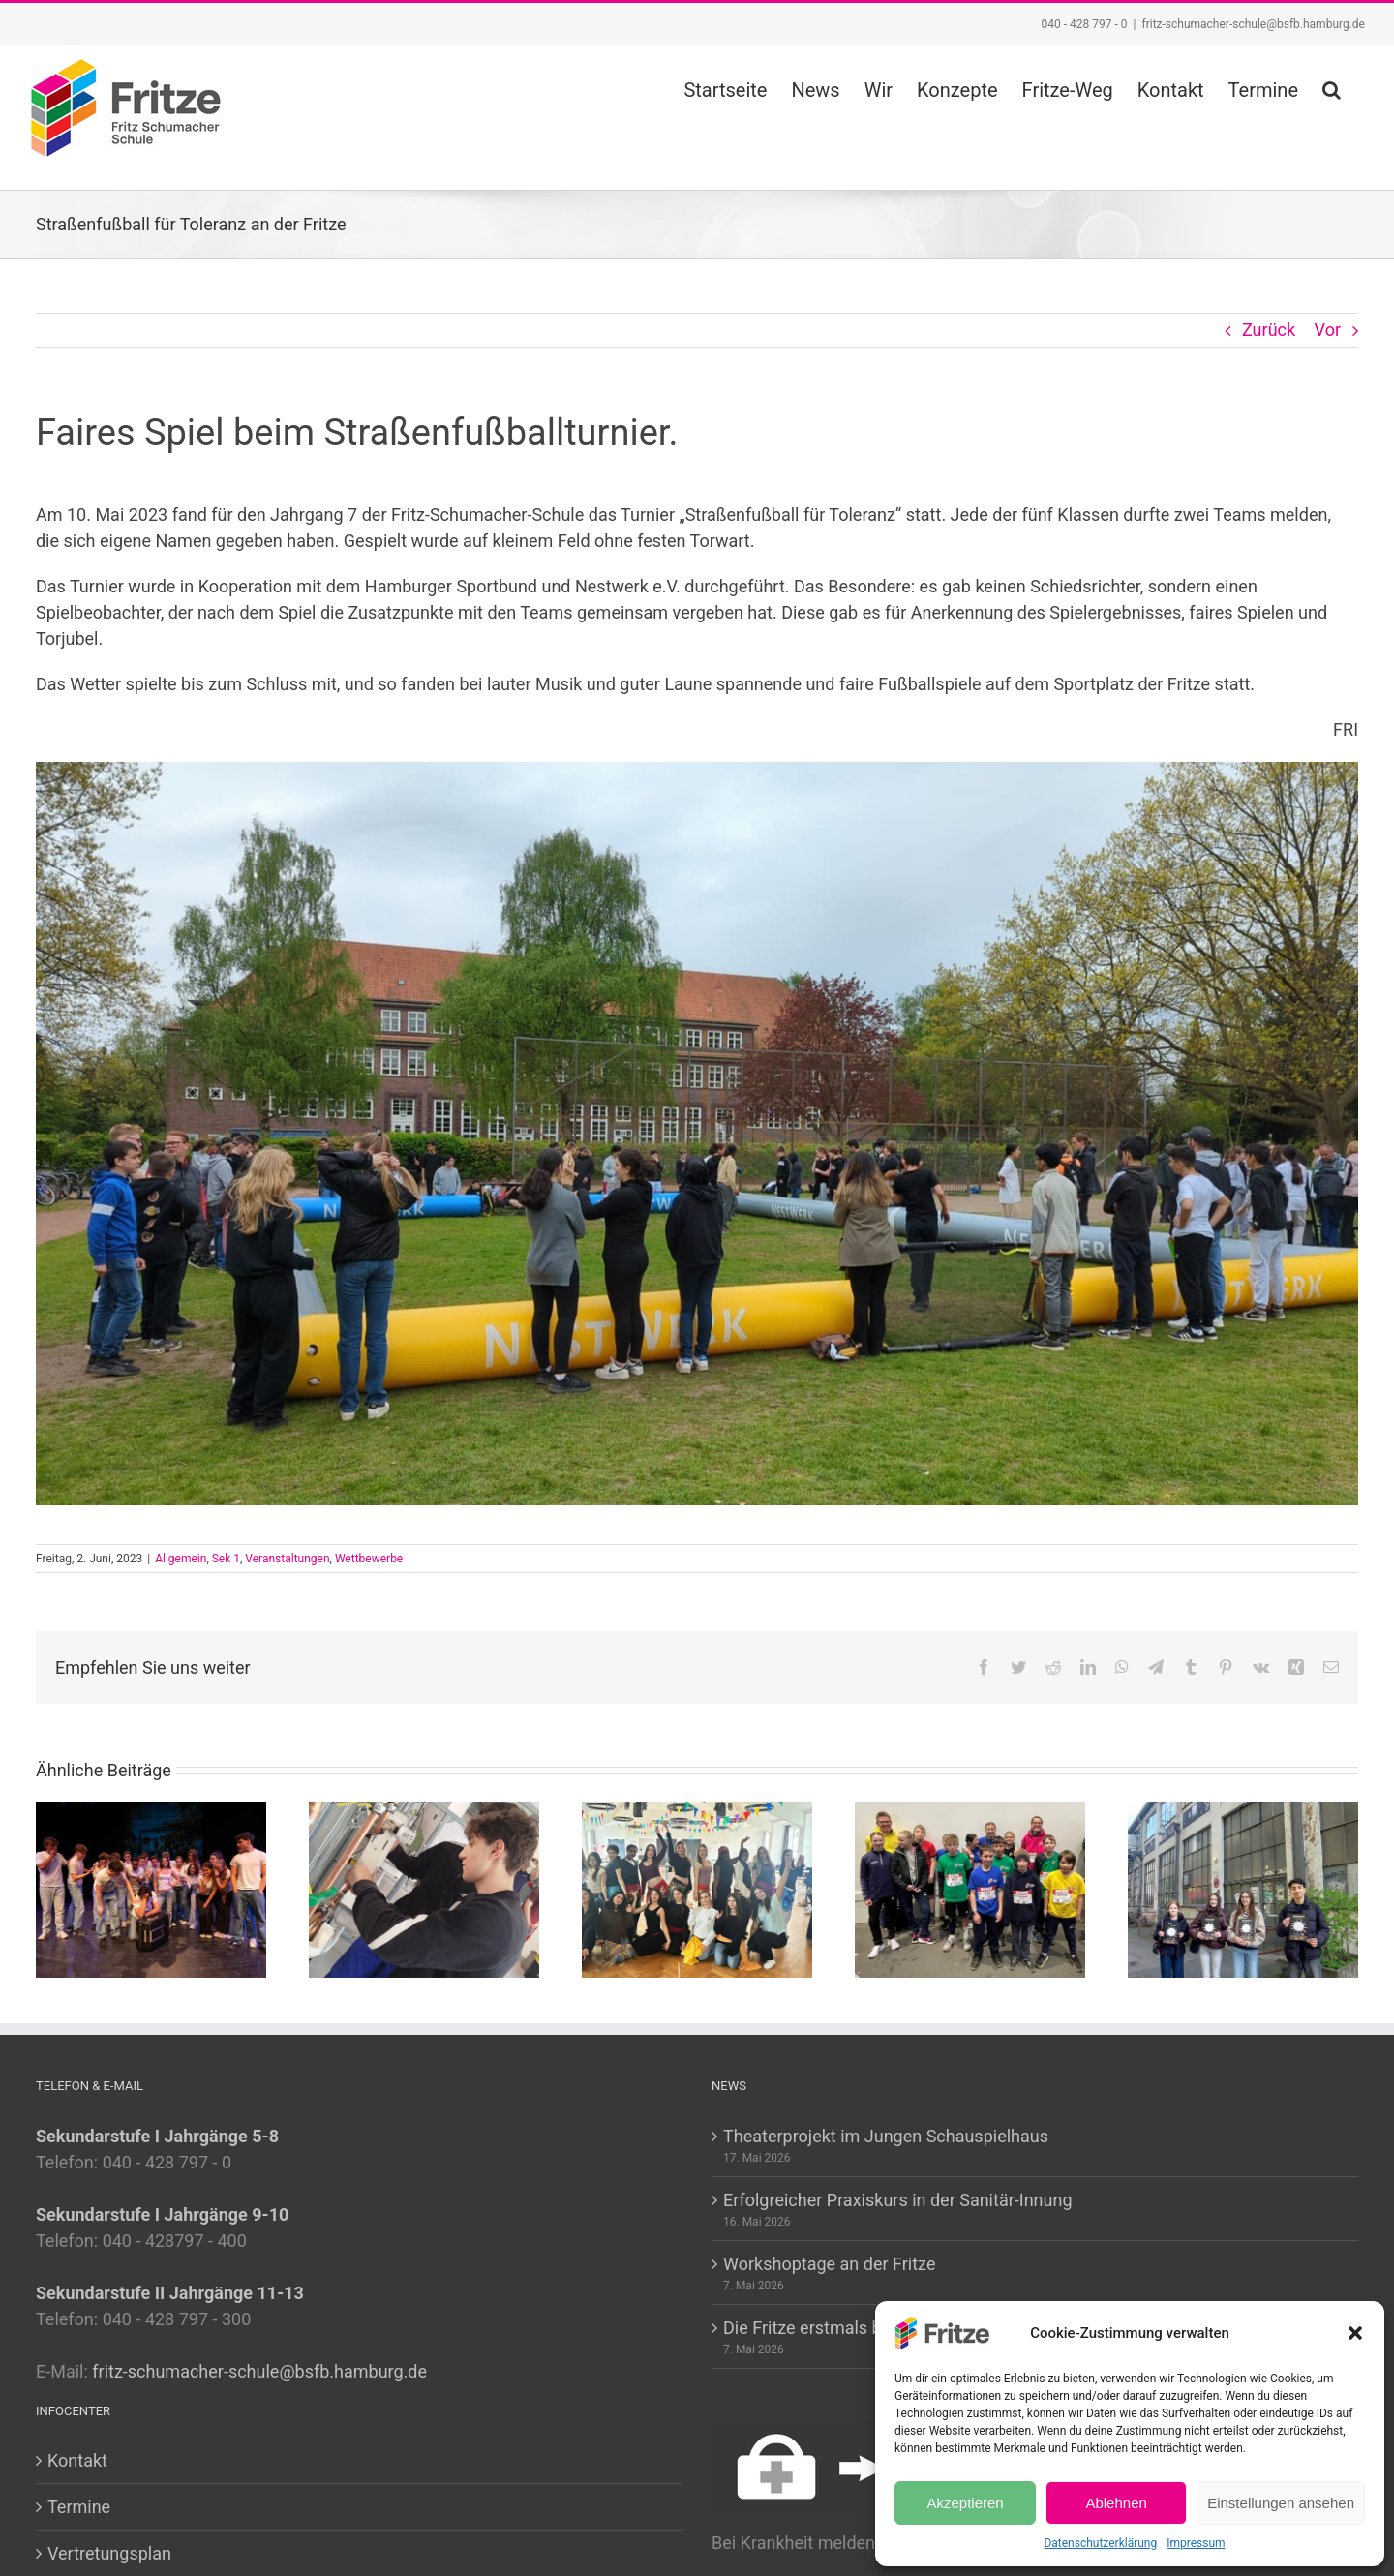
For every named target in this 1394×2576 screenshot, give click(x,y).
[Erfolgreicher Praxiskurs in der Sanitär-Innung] (424, 1888)
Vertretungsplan (109, 2553)
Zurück (1268, 329)
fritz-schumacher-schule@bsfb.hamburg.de (1253, 24)
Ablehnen (1115, 2503)
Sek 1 (226, 1558)
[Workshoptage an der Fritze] (697, 1888)
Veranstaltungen (287, 1558)
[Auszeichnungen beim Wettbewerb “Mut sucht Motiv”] (1243, 1888)
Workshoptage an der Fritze (829, 2264)
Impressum (1196, 2543)
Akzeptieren (964, 2503)
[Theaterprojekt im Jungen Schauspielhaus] (151, 1888)
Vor (1328, 329)
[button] (1355, 2333)
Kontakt (77, 2460)
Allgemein (180, 1558)
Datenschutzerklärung (1100, 2543)
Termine (78, 2507)
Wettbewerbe (369, 1558)
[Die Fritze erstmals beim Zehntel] (970, 1888)
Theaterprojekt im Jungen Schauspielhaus (885, 2136)
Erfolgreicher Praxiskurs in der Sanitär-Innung (898, 2200)
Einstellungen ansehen (1280, 2503)
